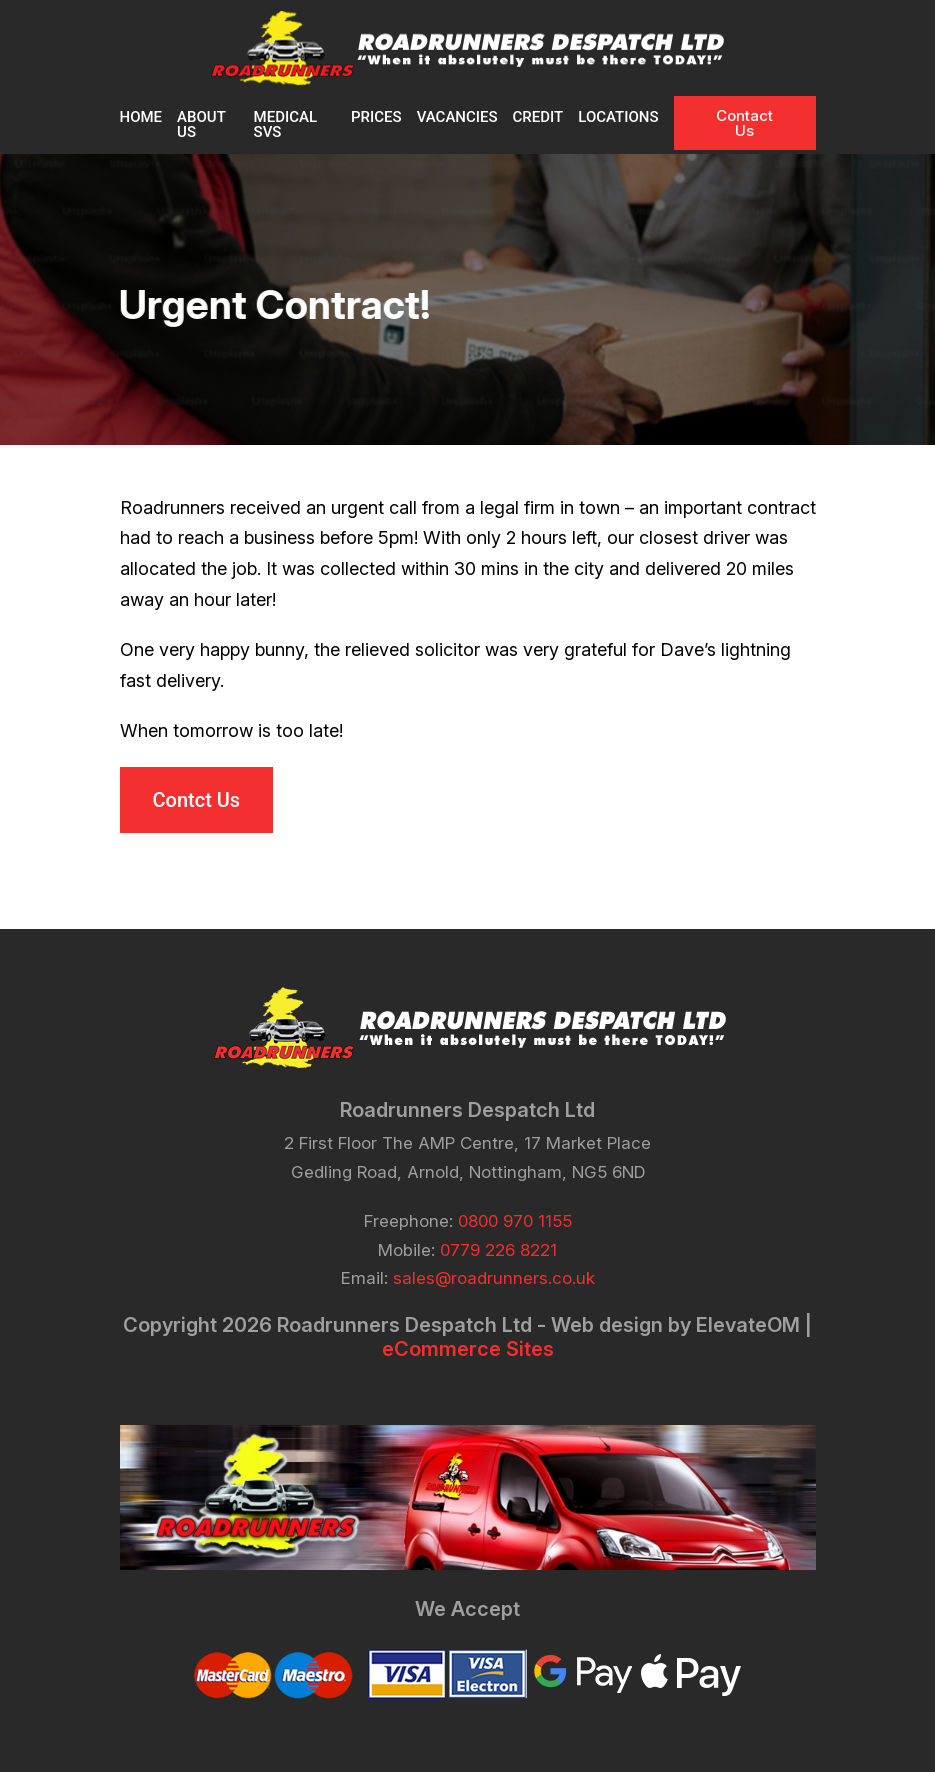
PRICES (376, 117)
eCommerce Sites (468, 1349)
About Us (201, 124)
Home (141, 117)
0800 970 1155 (515, 1221)
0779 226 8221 (498, 1250)
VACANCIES (457, 117)
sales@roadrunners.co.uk (494, 1278)
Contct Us (197, 800)
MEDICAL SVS (285, 124)
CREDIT (538, 117)
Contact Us (744, 123)
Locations (618, 117)
